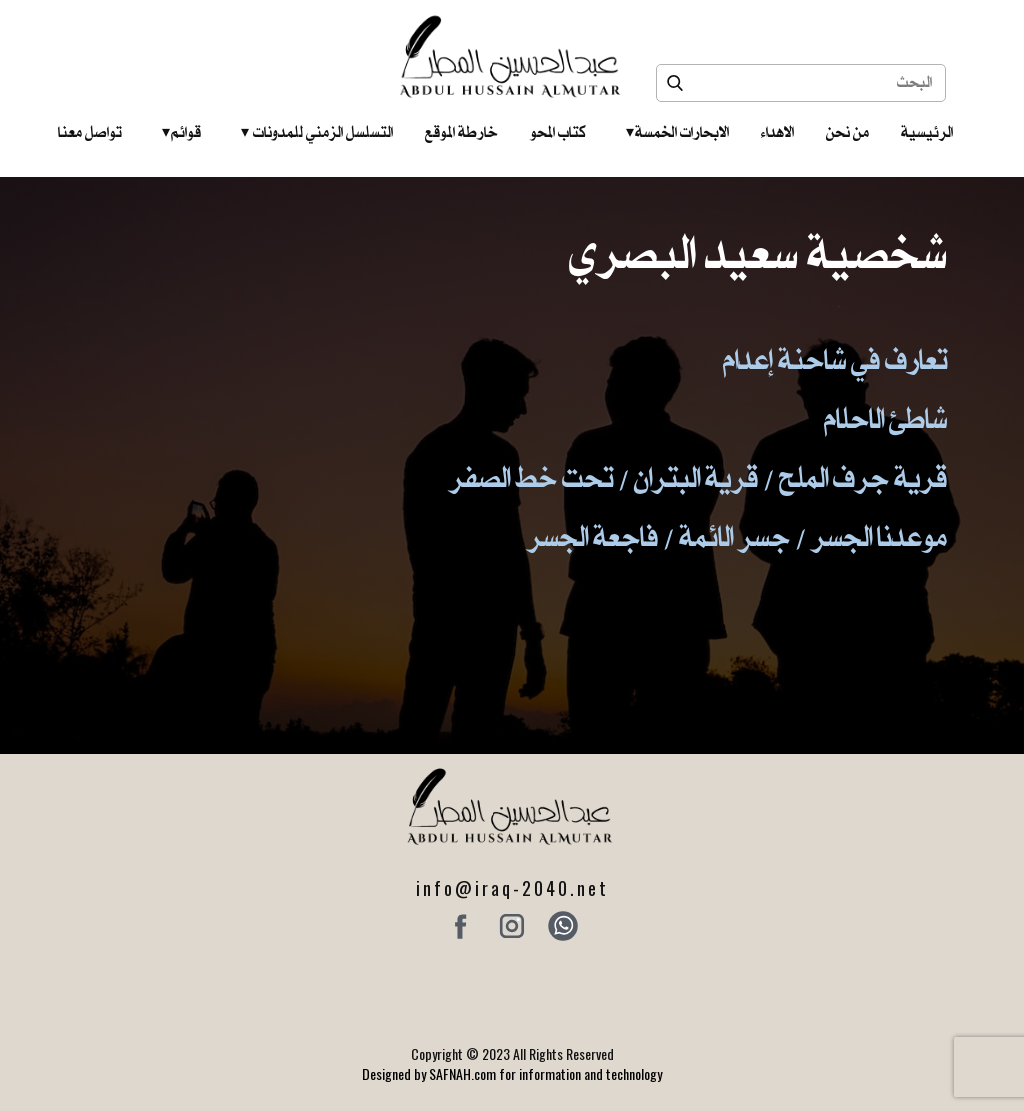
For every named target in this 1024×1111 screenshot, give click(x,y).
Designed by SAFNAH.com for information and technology (512, 1073)
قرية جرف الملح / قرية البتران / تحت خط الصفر (698, 477)
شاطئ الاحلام (885, 418)
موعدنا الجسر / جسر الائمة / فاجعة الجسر (737, 536)
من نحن (847, 132)
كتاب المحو (558, 132)
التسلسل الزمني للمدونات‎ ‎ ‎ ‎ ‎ (317, 132)
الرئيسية (927, 132)
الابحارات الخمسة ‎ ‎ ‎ (677, 132)
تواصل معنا (90, 132)
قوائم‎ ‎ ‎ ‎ (181, 132)
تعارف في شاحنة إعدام (835, 359)
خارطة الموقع (461, 132)
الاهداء (777, 132)
